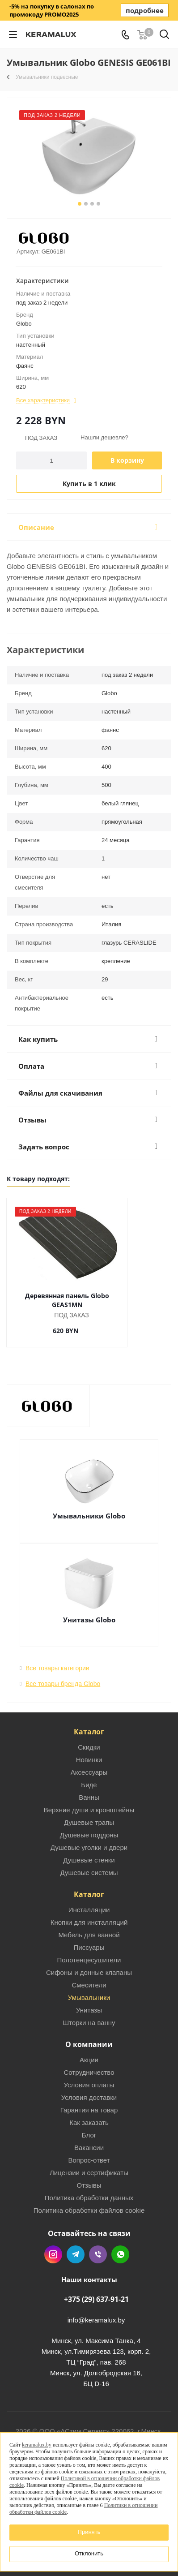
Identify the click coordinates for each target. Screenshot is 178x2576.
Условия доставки (89, 2088)
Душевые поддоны (89, 1826)
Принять (89, 2532)
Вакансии (89, 2138)
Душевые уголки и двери (89, 1838)
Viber (98, 2245)
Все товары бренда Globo (62, 1674)
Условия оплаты (89, 2076)
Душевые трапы (89, 1813)
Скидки (89, 1738)
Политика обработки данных (89, 2189)
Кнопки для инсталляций (89, 1913)
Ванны (89, 1788)
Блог (89, 2126)
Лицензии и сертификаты (89, 2163)
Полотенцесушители (89, 1951)
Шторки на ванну (89, 2013)
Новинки (89, 1751)
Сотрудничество (89, 2063)
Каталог (89, 1723)
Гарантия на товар (89, 2101)
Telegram (76, 2245)
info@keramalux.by (96, 2311)
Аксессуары (89, 1763)
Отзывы (89, 2176)
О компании (89, 2035)
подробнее (145, 10)
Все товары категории (57, 1659)
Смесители (89, 1976)
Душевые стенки (88, 1851)
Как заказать (89, 2113)
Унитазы (89, 2001)
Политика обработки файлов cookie (89, 2201)
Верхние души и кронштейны (89, 1801)
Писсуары (89, 1938)
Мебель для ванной (88, 1926)
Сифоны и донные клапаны (89, 1963)
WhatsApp (120, 2245)
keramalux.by (36, 2445)
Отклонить (89, 2553)
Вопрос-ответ (89, 2151)
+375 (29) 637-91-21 (96, 2290)
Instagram (53, 2245)
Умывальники (89, 1988)
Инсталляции (89, 1901)
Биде (89, 1776)
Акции (89, 2051)
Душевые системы (89, 1863)
